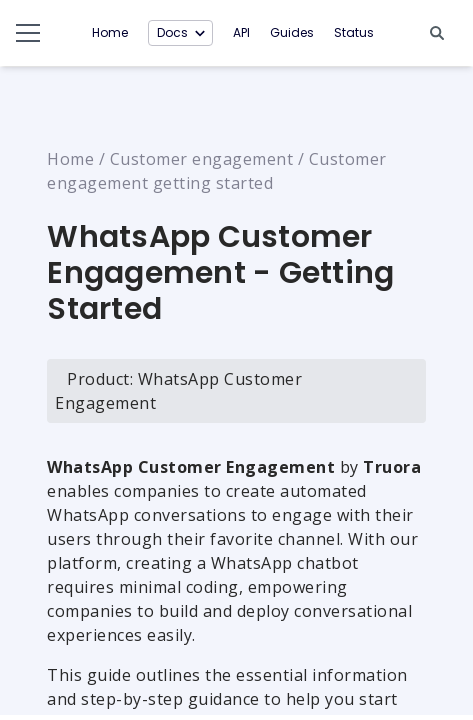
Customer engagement (202, 159)
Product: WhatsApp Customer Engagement (178, 391)
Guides (292, 33)
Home (110, 32)
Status (354, 33)
